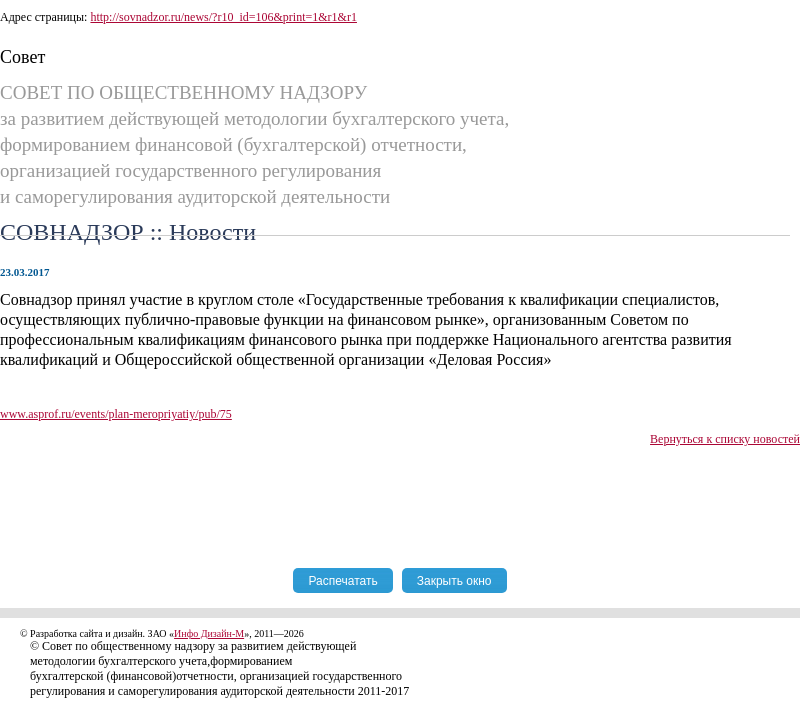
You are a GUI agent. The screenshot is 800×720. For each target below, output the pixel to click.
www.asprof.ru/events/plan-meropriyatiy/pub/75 (116, 414)
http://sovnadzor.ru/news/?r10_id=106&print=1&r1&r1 (223, 17)
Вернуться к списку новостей (725, 439)
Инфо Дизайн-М (209, 633)
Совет (22, 57)
